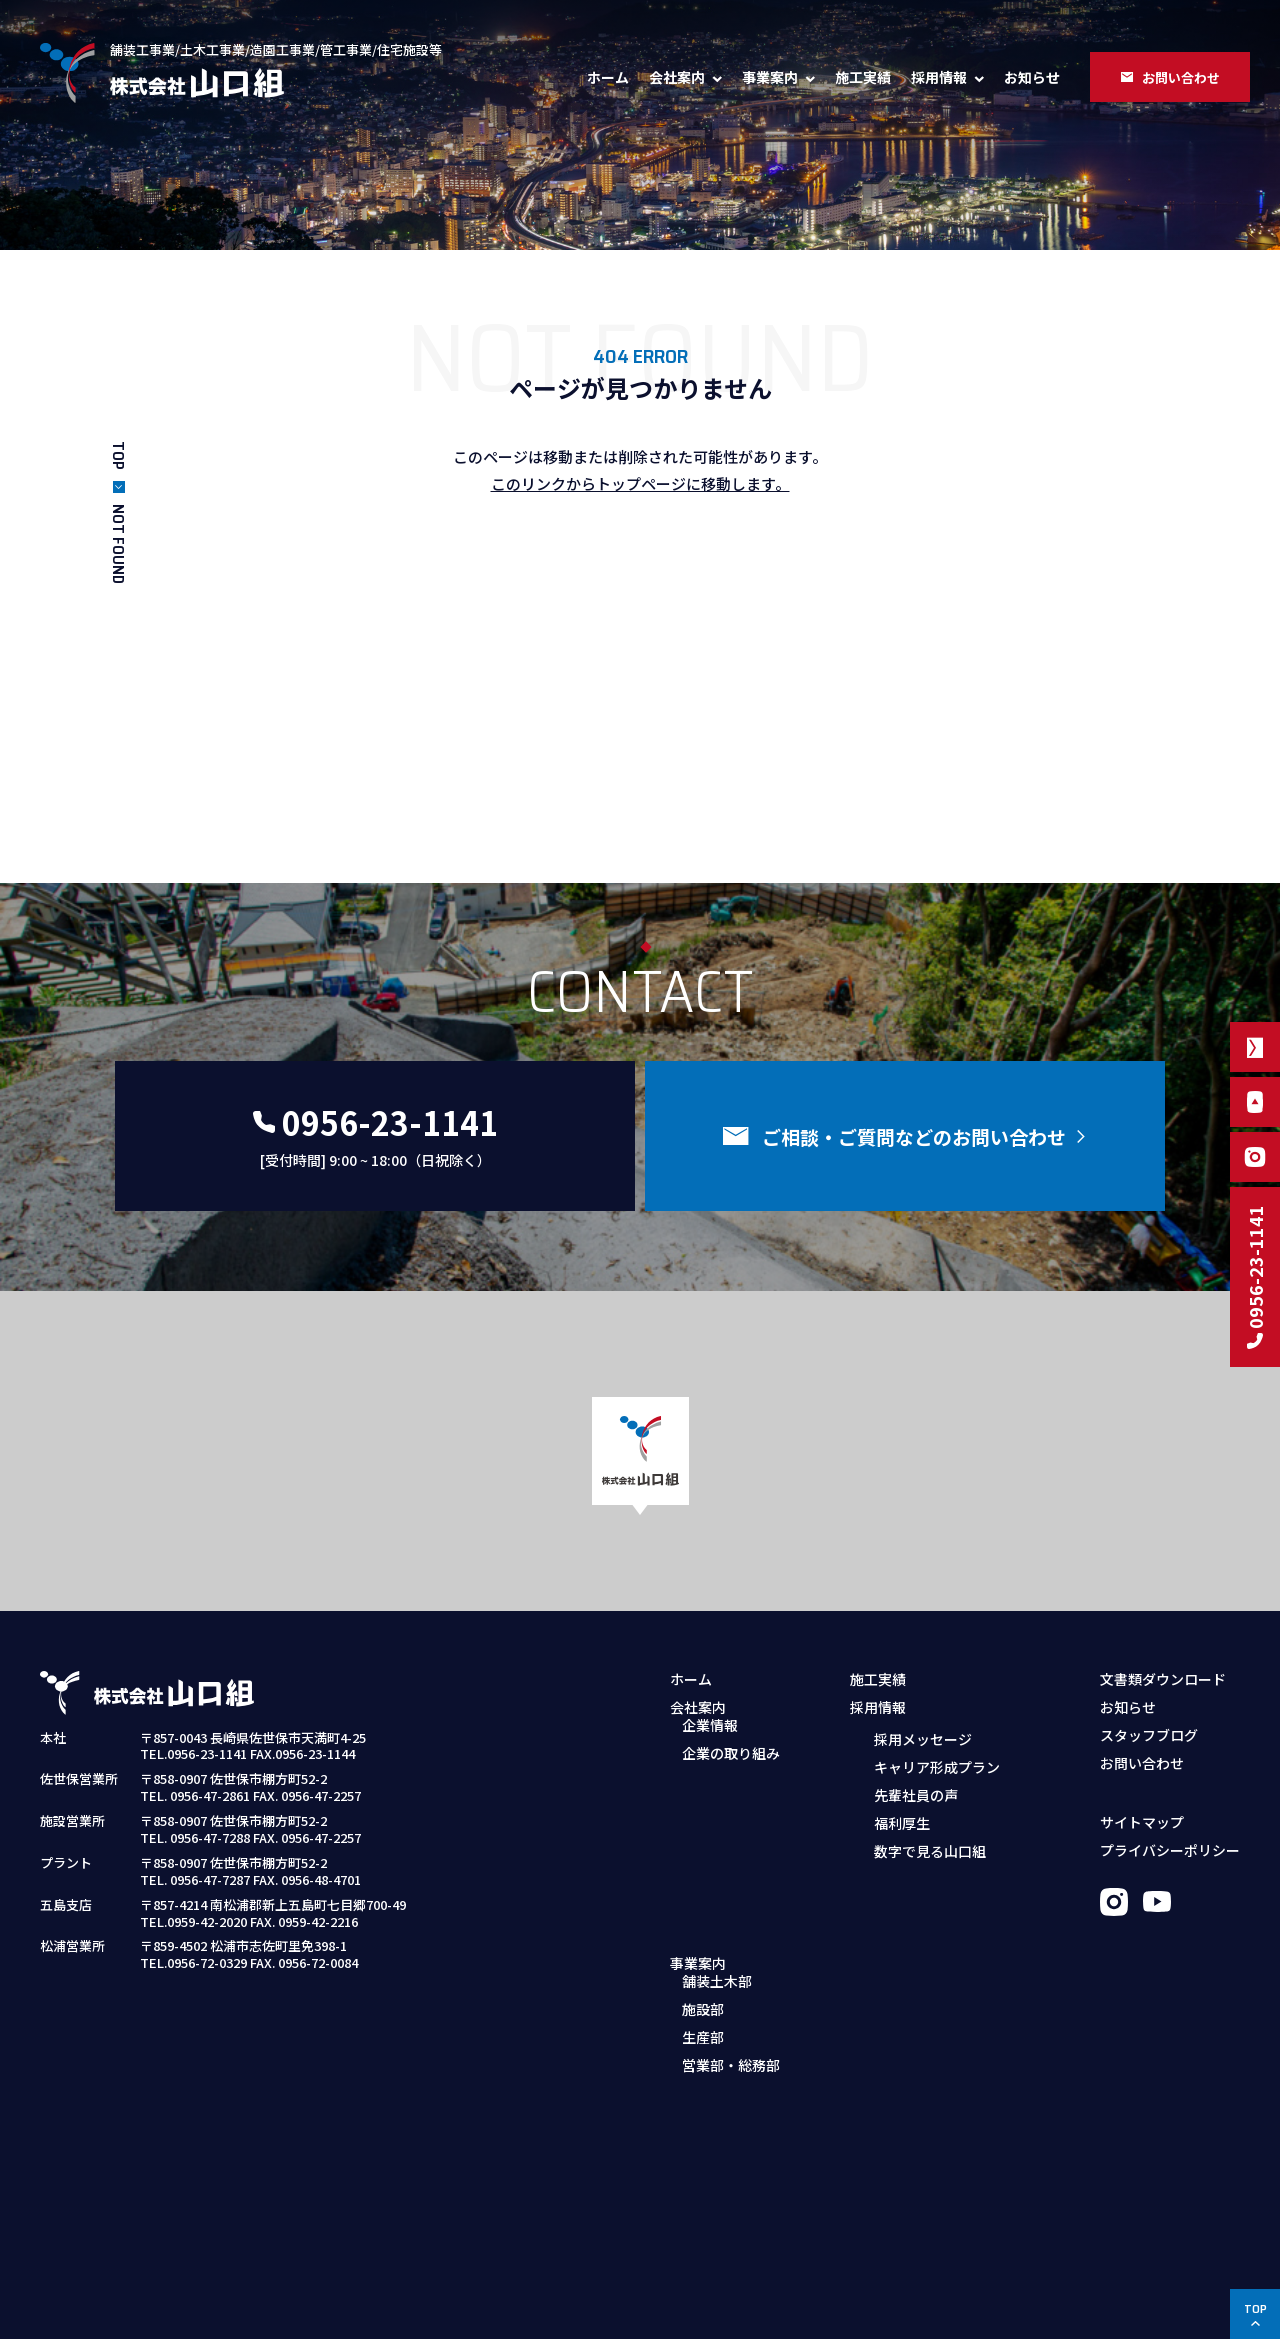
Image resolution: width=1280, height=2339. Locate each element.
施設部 (703, 1853)
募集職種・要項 (911, 1881)
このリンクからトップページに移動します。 (640, 483)
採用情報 (939, 77)
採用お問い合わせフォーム (946, 1909)
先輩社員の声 (916, 1794)
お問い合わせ (1142, 1763)
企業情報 (710, 1738)
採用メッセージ (923, 1738)
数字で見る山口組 (930, 1850)
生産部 (703, 1881)
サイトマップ (1142, 1822)
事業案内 (770, 77)
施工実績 (863, 77)
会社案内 (677, 77)
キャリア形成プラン (937, 1766)
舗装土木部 (717, 1825)
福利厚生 (902, 1822)
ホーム (608, 77)
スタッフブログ (1149, 1735)
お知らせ (1032, 77)
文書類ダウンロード (1163, 1679)
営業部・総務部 (731, 1909)
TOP (118, 455)
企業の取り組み (731, 1766)
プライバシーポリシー (1170, 1850)
